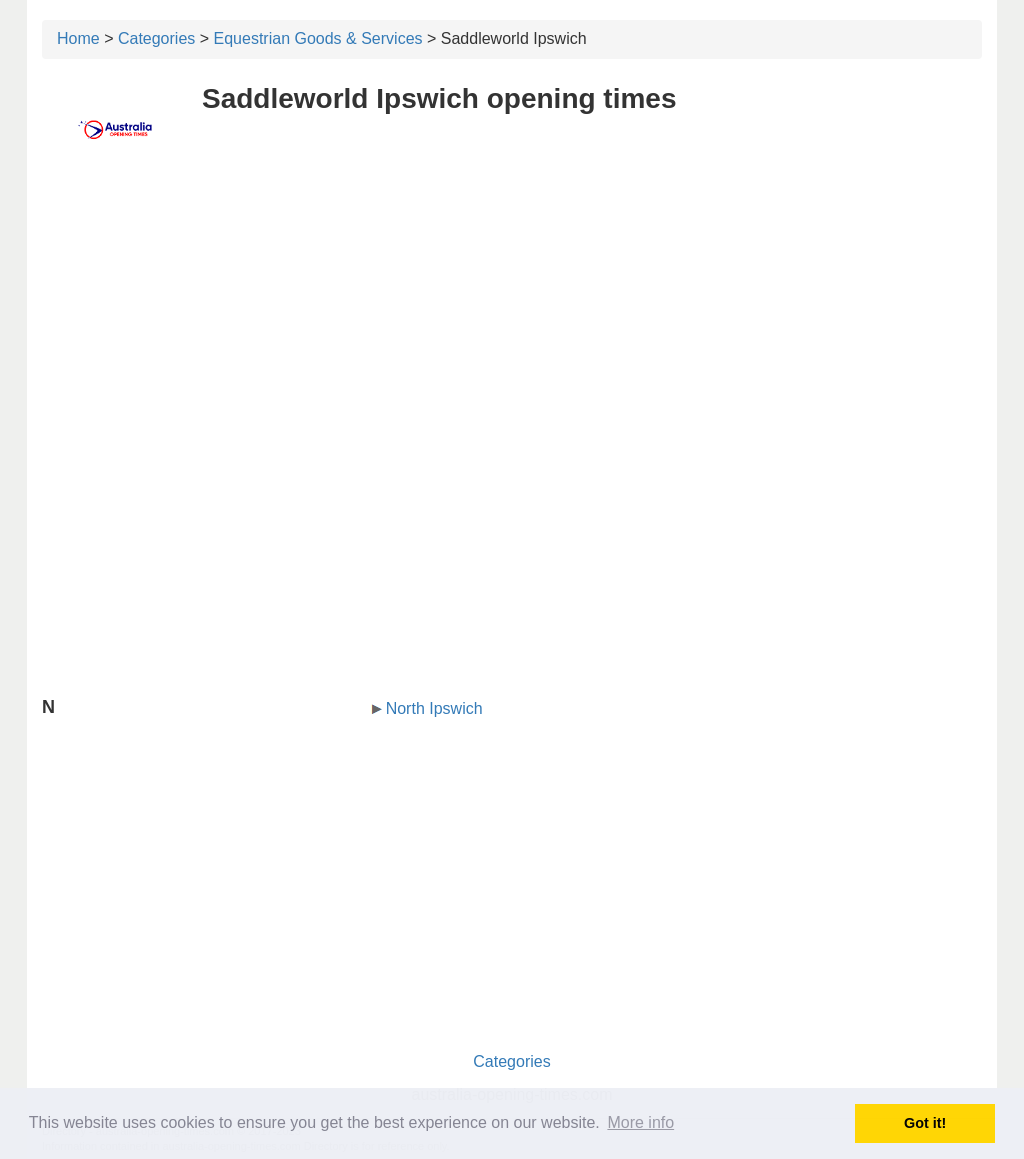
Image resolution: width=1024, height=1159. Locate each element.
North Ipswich (434, 708)
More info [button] (640, 1122)
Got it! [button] (925, 1123)
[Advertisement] (512, 317)
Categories (156, 38)
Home (78, 38)
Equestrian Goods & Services (318, 38)
